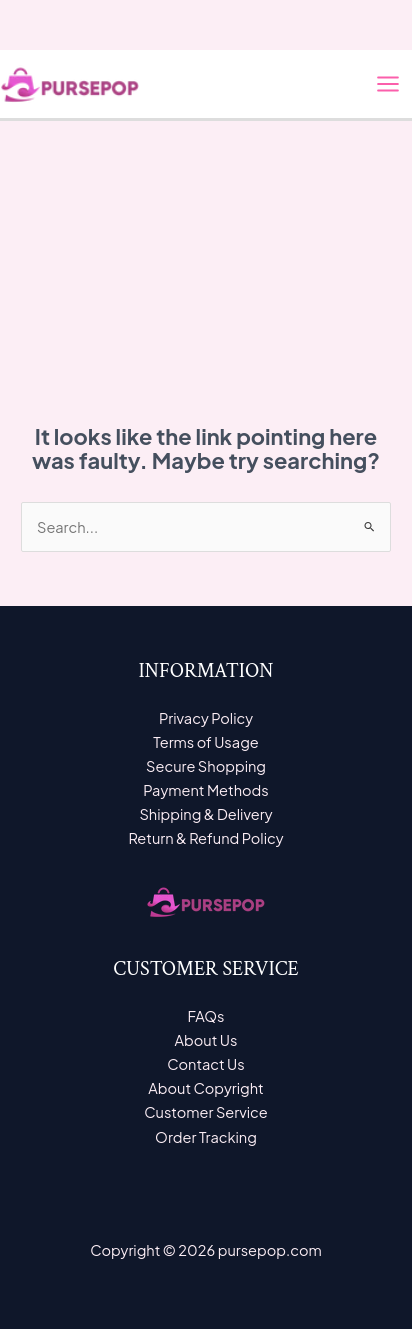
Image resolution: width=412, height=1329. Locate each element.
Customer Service (206, 1112)
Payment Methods (206, 790)
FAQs (205, 1016)
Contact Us (206, 1064)
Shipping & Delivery (205, 814)
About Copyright (205, 1088)
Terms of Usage (206, 742)
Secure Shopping (206, 766)
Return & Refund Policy (205, 838)
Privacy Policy (206, 718)
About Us (206, 1040)
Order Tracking (206, 1137)
